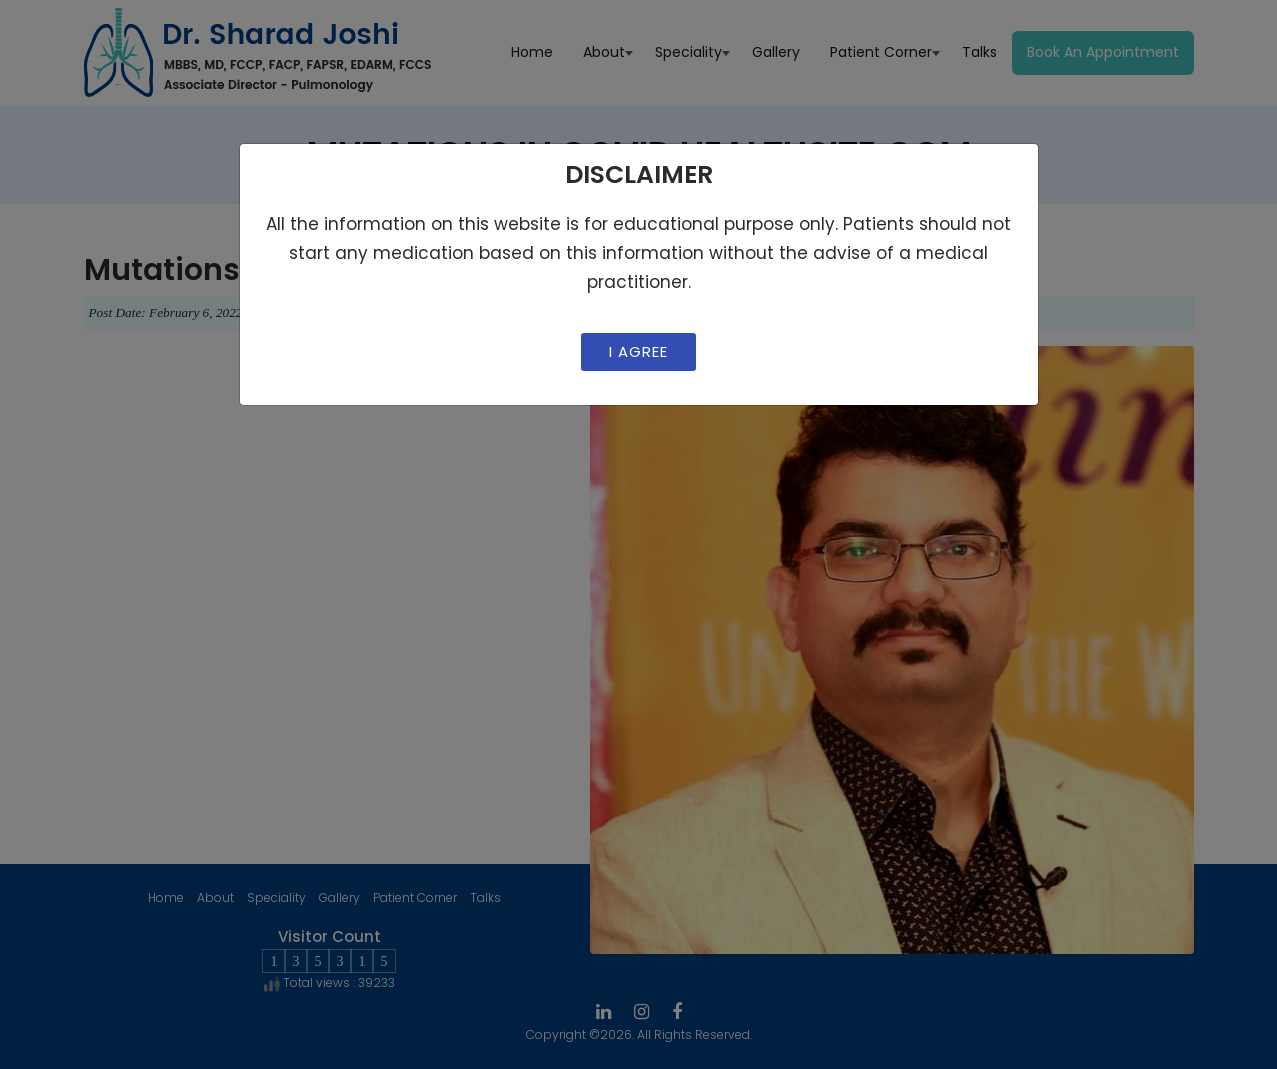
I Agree (638, 351)
